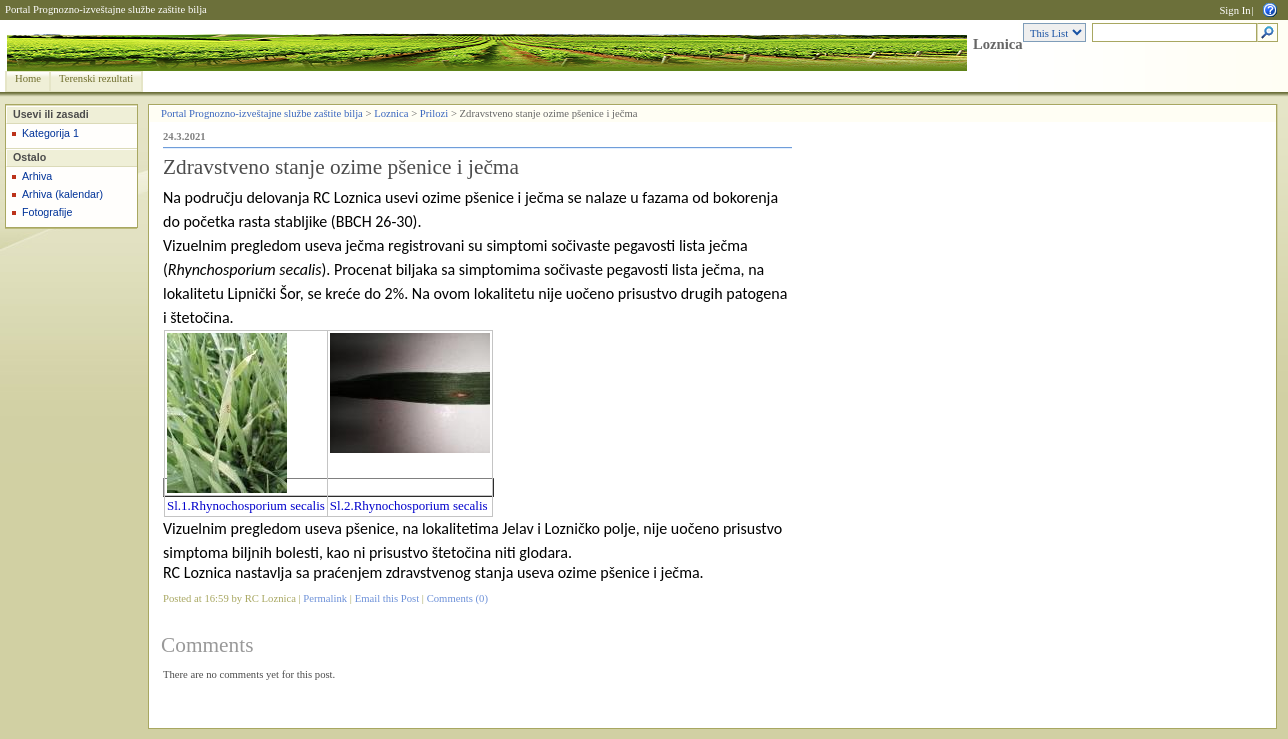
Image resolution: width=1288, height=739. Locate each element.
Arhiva (37, 176)
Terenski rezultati (96, 78)
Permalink (325, 598)
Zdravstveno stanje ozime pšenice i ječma (341, 167)
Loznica (998, 44)
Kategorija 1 (50, 133)
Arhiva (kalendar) (62, 194)
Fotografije (47, 212)
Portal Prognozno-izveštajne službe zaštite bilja (106, 9)
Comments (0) (457, 598)
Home (28, 78)
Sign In (1234, 10)
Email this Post (387, 598)
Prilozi (434, 113)
